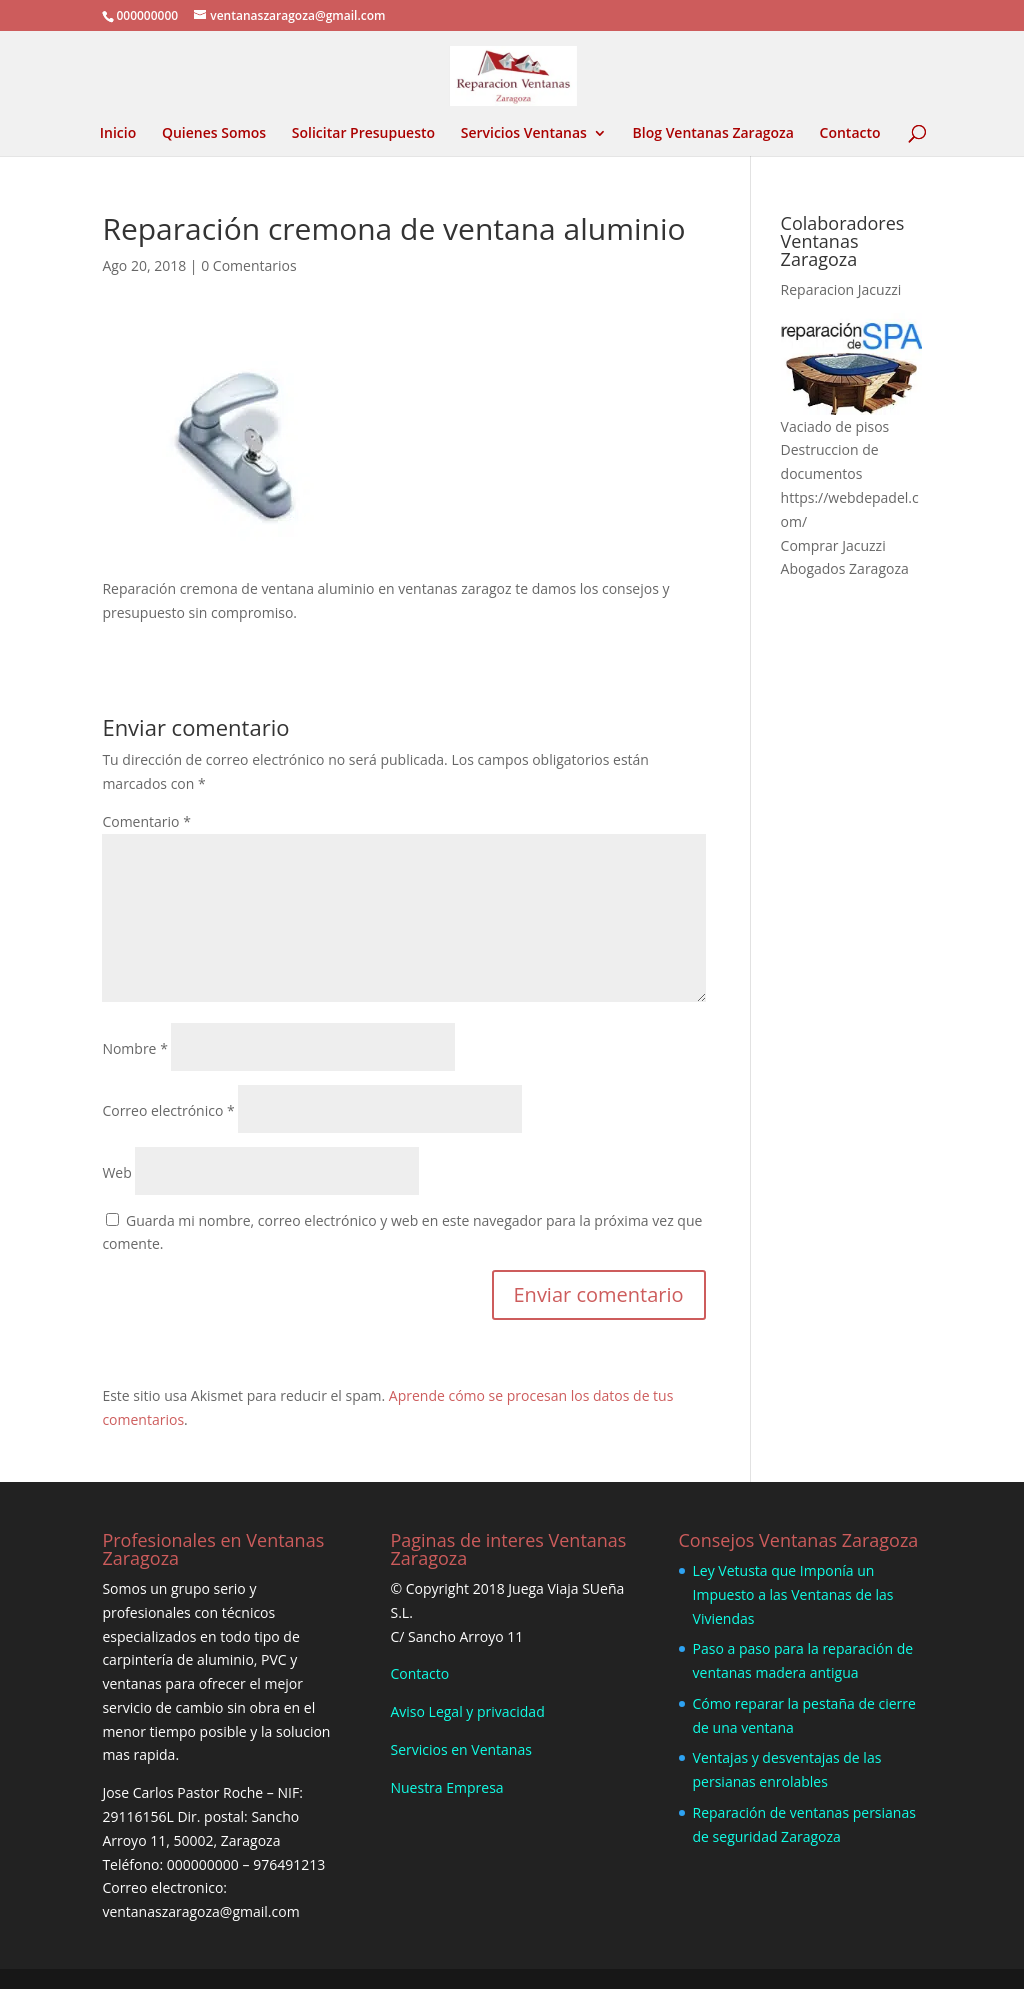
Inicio (118, 134)
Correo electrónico (168, 1110)
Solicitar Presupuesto (363, 134)
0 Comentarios (248, 265)
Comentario (146, 821)
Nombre (134, 1048)
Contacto (850, 134)
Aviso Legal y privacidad (467, 1711)
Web (116, 1172)
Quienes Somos (214, 134)
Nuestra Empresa (446, 1787)
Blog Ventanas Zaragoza (713, 134)
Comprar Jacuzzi (833, 545)
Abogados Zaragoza (845, 568)
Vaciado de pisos (835, 426)
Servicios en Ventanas (460, 1749)
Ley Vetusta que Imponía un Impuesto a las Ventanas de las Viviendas (793, 1594)
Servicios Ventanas (524, 134)
